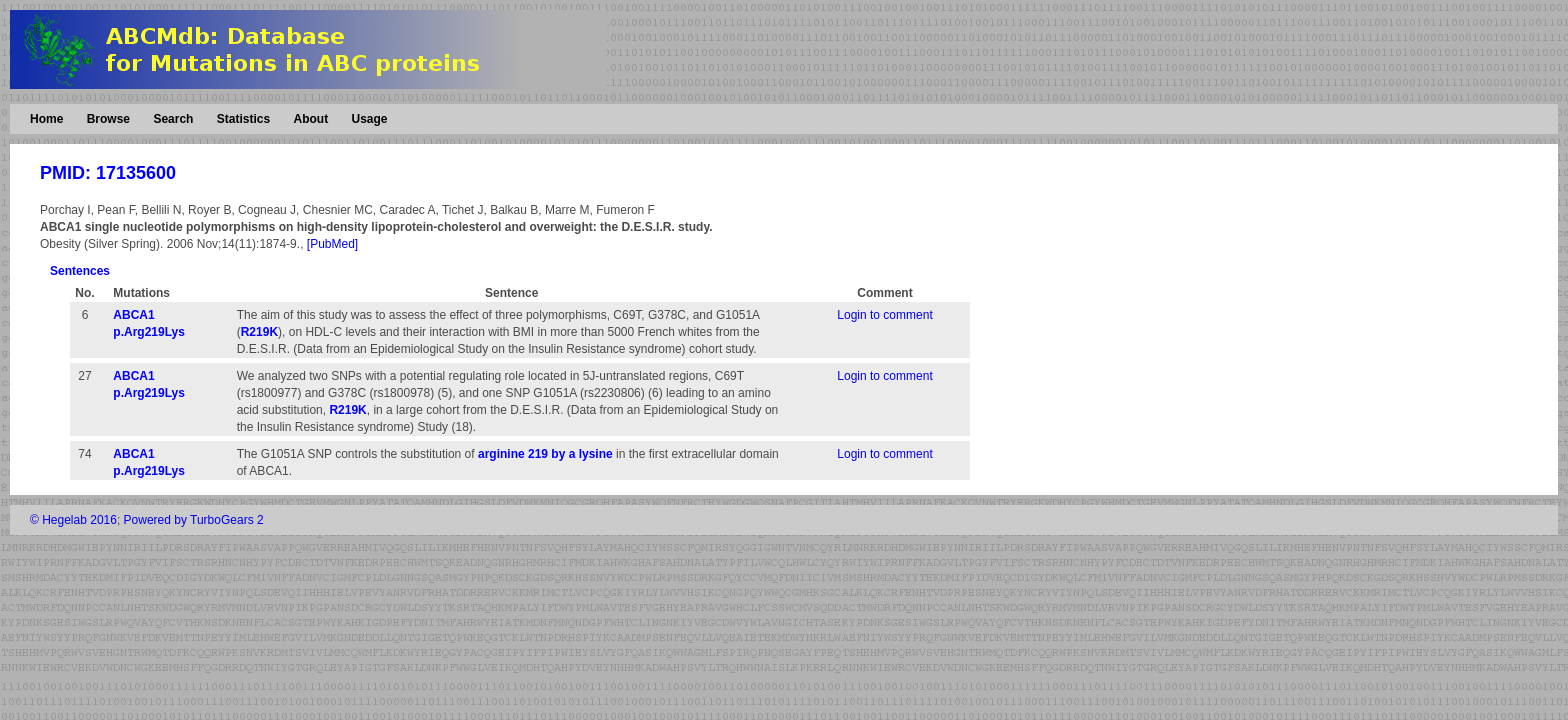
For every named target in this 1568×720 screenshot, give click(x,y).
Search (173, 119)
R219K (259, 332)
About (310, 119)
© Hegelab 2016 (73, 520)
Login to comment (884, 315)
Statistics (243, 119)
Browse (108, 119)
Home (46, 119)
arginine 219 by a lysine (545, 454)
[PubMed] (332, 244)
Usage (369, 119)
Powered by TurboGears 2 (194, 520)
